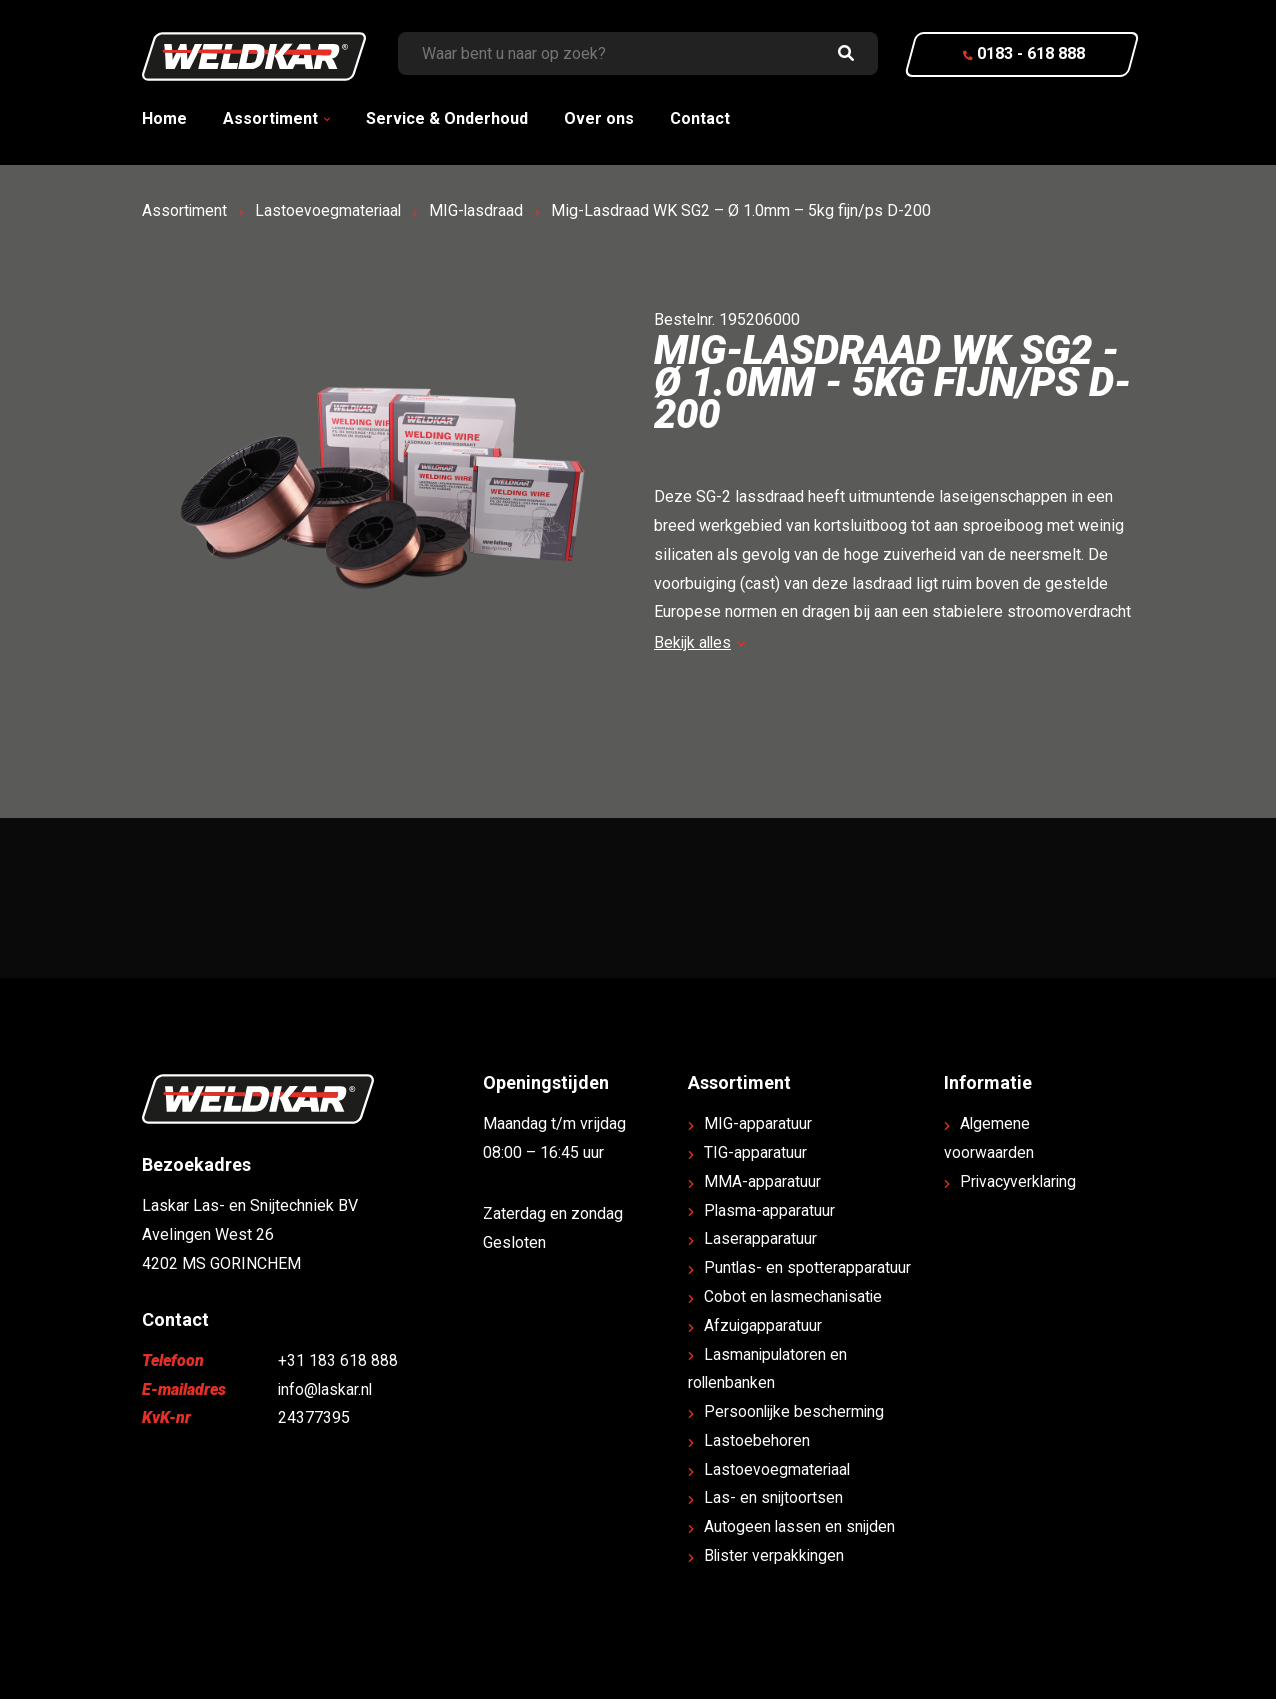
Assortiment (270, 118)
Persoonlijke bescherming (795, 1411)
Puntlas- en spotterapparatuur (808, 1267)
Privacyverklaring (1020, 1181)
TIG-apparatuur (755, 1152)
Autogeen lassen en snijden (800, 1526)
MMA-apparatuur (762, 1181)
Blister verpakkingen (775, 1555)
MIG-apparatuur (758, 1123)
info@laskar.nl (326, 1389)
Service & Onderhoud (447, 118)
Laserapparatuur (760, 1238)
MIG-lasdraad (479, 210)
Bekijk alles (701, 642)
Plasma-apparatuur (770, 1210)
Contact (700, 118)
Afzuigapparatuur (763, 1325)
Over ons (599, 118)
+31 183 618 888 (338, 1360)
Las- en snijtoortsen (774, 1497)
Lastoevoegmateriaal (330, 210)
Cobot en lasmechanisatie (794, 1296)
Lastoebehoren (757, 1440)
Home (164, 118)
